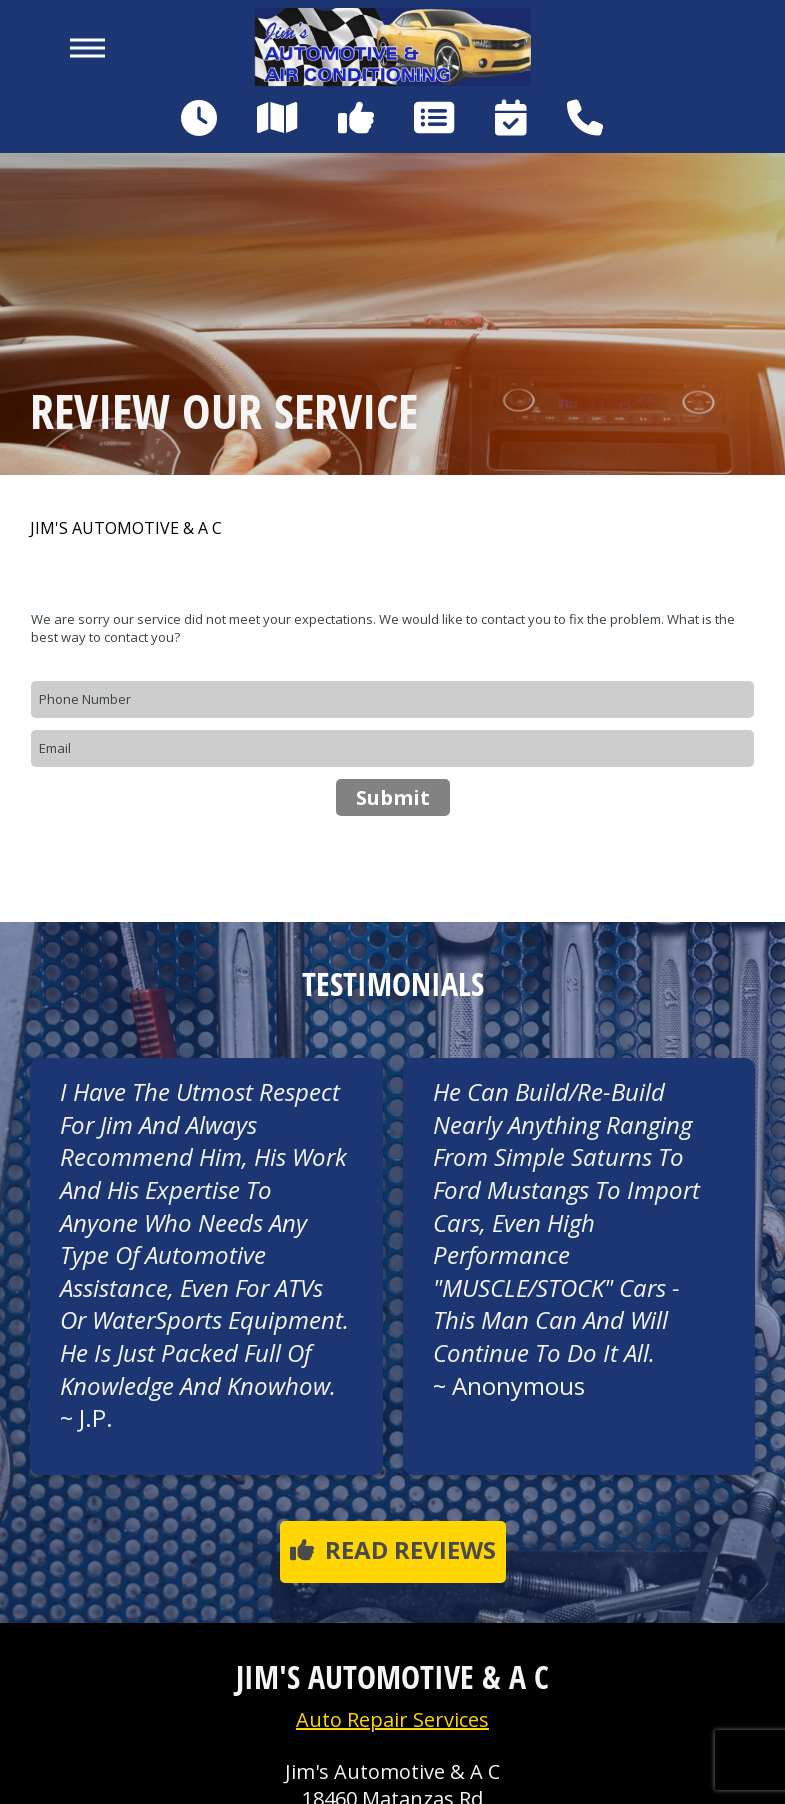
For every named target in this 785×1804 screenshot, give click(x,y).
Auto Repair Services (392, 1719)
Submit (393, 797)
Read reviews (393, 1549)
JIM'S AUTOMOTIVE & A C (126, 528)
